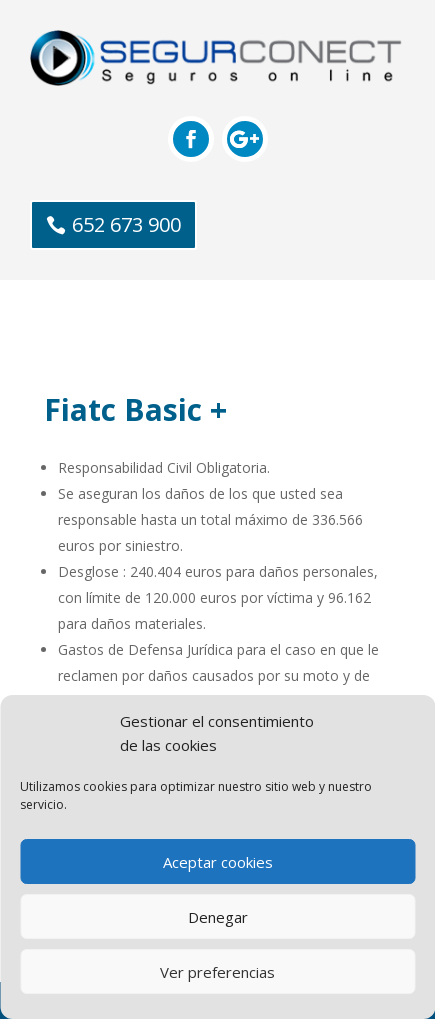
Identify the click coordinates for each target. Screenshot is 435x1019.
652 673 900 (126, 224)
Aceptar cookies (218, 862)
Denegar (218, 917)
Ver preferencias (217, 972)
